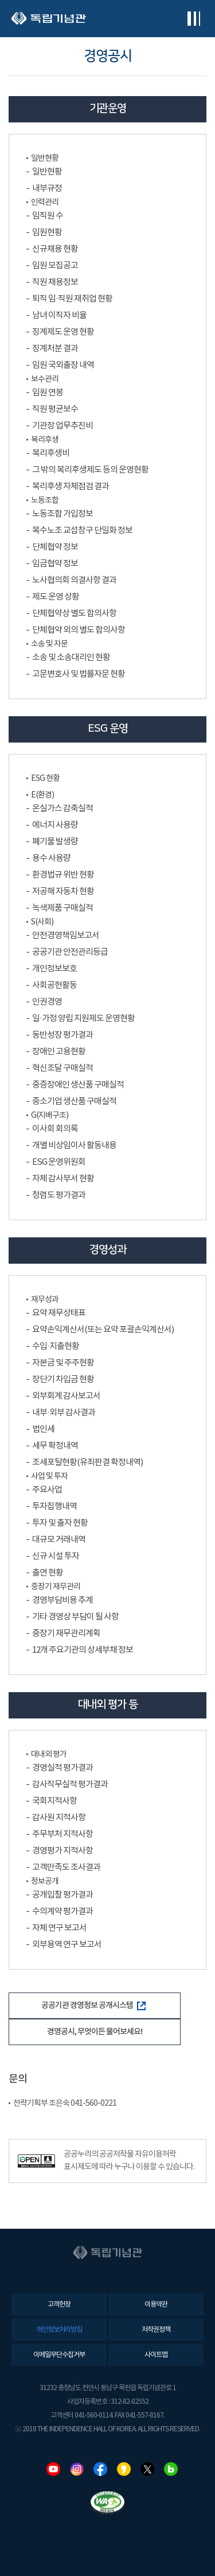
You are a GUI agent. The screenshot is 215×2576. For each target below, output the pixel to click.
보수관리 (44, 379)
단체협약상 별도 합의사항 (74, 613)
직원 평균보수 (55, 409)
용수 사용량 (51, 858)
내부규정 (47, 188)
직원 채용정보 (55, 282)
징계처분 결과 (55, 349)
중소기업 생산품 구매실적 (74, 1101)
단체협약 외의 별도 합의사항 (78, 630)
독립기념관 (48, 18)
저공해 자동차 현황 (63, 891)
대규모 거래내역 (58, 1540)
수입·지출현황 (55, 1346)
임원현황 (47, 232)
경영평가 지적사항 (62, 1851)
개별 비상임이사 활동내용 (74, 1145)
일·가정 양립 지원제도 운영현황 (83, 1018)
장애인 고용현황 (58, 1052)
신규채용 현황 (55, 249)
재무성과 (44, 1299)
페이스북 (100, 2469)
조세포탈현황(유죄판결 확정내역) (87, 1462)
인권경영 (47, 1002)
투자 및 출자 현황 (60, 1523)
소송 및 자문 (49, 644)
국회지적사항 (54, 1801)
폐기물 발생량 (55, 842)
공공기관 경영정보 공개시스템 (93, 2005)
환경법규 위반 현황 (63, 875)
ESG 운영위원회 (58, 1162)
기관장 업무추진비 (62, 426)
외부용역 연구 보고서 (66, 1945)
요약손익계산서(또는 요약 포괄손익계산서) (103, 1330)
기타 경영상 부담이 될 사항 (75, 1617)
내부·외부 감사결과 (63, 1413)
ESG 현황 (45, 778)
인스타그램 (77, 2469)
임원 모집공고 (55, 266)
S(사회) (42, 922)
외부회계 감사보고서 (66, 1396)
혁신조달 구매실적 (62, 1068)
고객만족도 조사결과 (66, 1867)
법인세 (43, 1429)
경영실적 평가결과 (62, 1768)
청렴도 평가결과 (58, 1195)
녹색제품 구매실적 (62, 908)
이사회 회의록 (55, 1129)
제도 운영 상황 (55, 597)
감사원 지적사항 (58, 1818)
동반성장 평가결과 (62, 1035)
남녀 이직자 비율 (59, 315)
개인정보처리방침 (59, 2329)
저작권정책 (156, 2329)
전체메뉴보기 (193, 19)
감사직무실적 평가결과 (70, 1784)
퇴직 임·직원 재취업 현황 (72, 299)
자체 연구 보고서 (59, 1928)
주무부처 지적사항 (62, 1834)
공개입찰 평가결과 (62, 1895)
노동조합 (44, 500)
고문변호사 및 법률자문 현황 (78, 674)
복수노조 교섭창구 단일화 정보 (82, 530)
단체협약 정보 (55, 547)
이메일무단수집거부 (59, 2355)
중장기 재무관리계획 (66, 1633)
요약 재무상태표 (58, 1313)
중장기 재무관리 (55, 1586)
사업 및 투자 (49, 1476)
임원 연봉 (47, 393)
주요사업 (47, 1490)
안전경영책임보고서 (65, 935)
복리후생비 (50, 453)
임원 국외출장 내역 (63, 365)
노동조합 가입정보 (62, 514)
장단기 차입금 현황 (63, 1379)
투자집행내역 (54, 1506)
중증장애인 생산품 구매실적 (78, 1085)
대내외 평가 (49, 1754)
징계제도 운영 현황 (63, 332)
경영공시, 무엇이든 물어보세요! (94, 2032)
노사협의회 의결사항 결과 (74, 580)
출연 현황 (47, 1573)
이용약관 (155, 2304)
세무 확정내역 (55, 1446)
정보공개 (44, 1881)
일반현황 (44, 158)
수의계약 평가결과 (62, 1911)
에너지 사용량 (55, 825)
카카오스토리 (124, 2469)
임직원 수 (47, 216)
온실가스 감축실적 (62, 808)
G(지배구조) (49, 1115)
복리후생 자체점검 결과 (70, 486)
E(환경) (42, 795)
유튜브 (53, 2469)
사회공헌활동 (54, 985)
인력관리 (44, 202)
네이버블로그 (171, 2469)
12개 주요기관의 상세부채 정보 (82, 1650)
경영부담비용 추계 (62, 1600)
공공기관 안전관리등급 (70, 952)
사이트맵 (155, 2355)
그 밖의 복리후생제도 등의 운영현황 (90, 470)
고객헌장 (59, 2304)
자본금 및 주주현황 (63, 1363)
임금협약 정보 (55, 564)
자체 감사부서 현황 (63, 1179)
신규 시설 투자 (55, 1556)
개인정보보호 (54, 969)
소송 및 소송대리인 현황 (71, 657)
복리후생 (44, 439)
